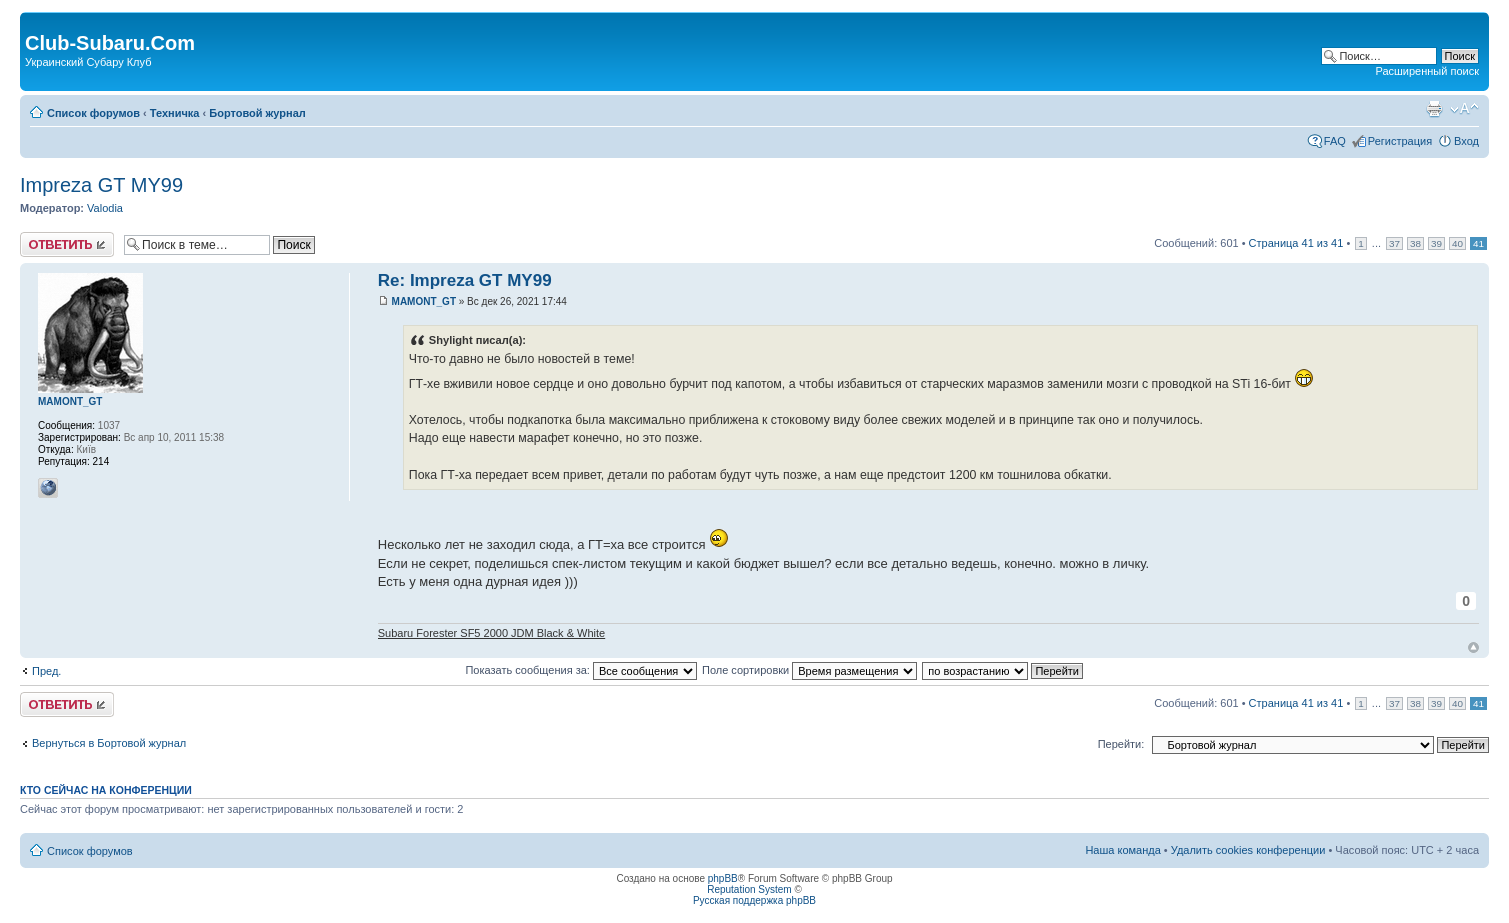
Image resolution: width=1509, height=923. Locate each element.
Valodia (105, 208)
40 (1457, 243)
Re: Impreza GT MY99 (465, 280)
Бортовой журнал (257, 113)
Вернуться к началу (1473, 647)
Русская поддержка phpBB (754, 900)
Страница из (1296, 243)
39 (1436, 243)
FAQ (1335, 141)
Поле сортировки (809, 670)
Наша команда (1122, 850)
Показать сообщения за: (581, 670)
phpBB (723, 878)
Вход (1466, 141)
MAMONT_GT (424, 301)
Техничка (175, 113)
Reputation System (749, 889)
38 (1415, 243)
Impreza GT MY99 (101, 185)
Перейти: (1121, 744)
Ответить (67, 244)
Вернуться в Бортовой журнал (109, 743)
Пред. (46, 671)
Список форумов (93, 113)
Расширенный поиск (1427, 71)
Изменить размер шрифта (1464, 109)
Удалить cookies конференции (1248, 850)
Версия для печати (1434, 109)
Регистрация (1400, 141)
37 (1394, 243)
